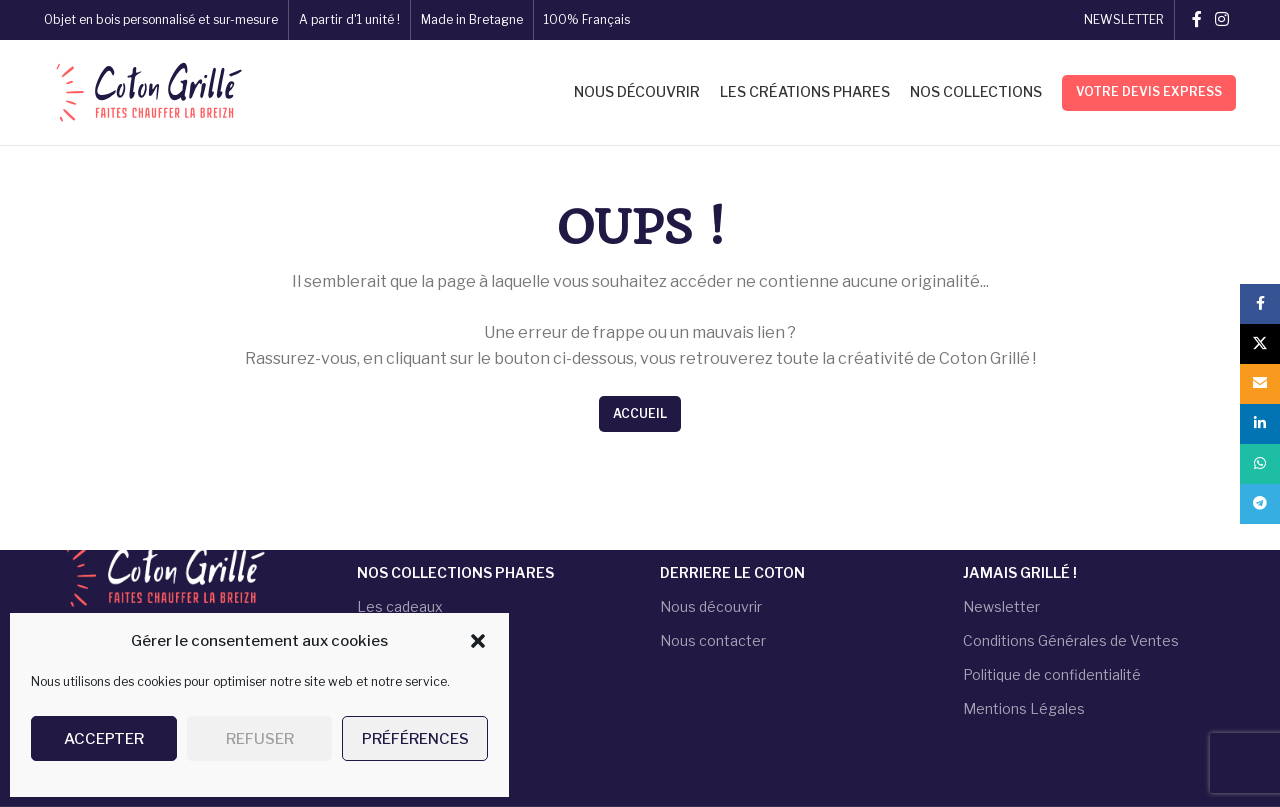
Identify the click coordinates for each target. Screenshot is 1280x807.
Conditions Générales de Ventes (1071, 640)
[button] (478, 641)
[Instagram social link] (1222, 19)
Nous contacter (713, 640)
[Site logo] (146, 91)
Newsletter (1001, 606)
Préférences (415, 739)
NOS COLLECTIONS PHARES (455, 572)
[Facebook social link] (1196, 19)
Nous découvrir (711, 606)
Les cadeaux (400, 606)
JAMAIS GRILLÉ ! (1020, 572)
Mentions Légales (1024, 708)
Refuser (260, 739)
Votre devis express (1149, 91)
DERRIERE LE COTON (732, 572)
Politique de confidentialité (1052, 674)
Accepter (104, 739)
